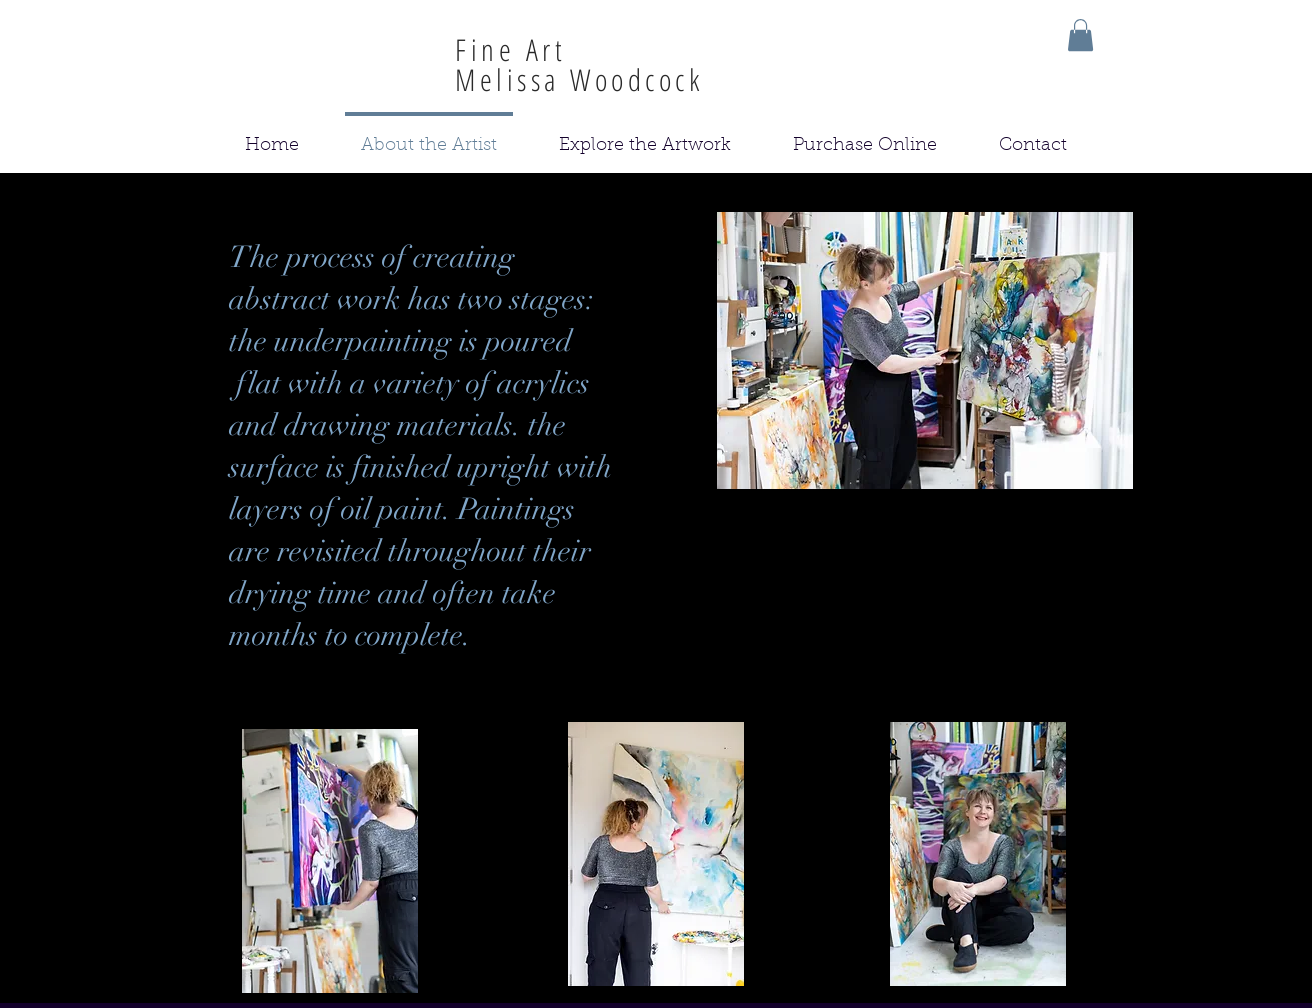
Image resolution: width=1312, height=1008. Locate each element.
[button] (1080, 35)
